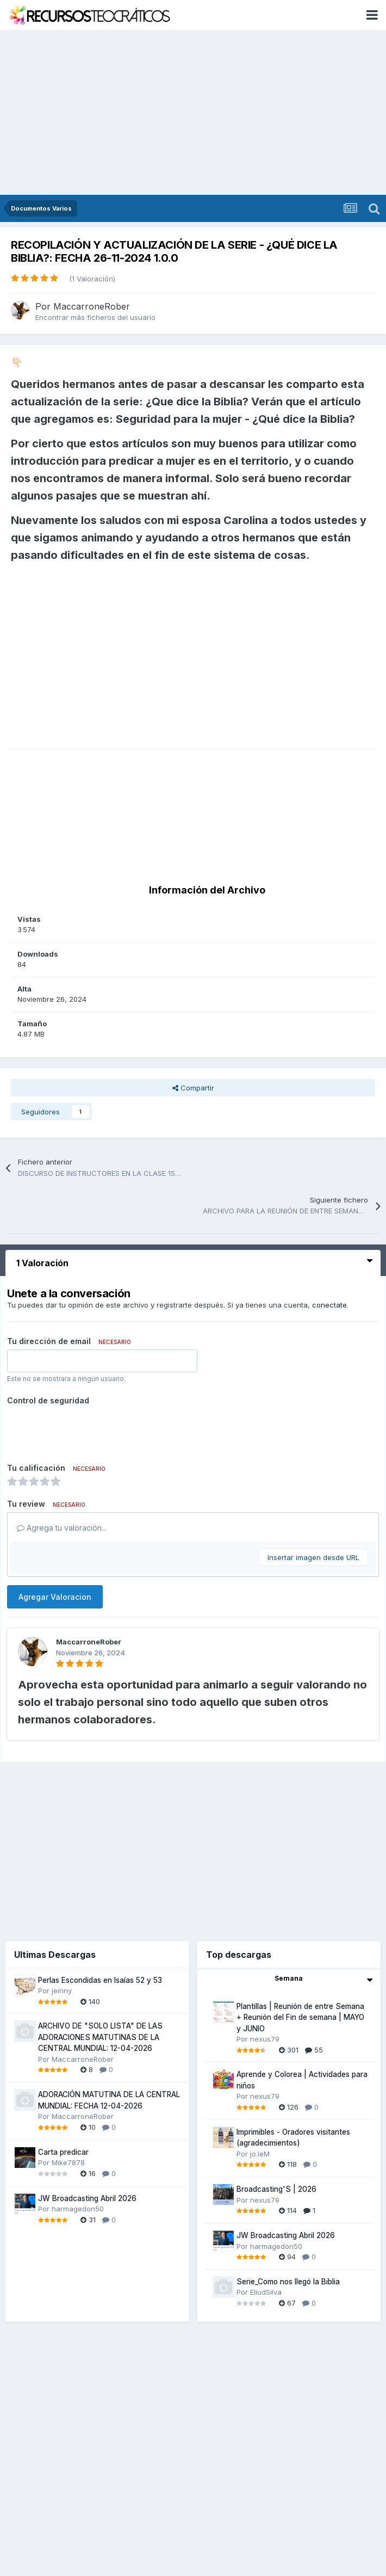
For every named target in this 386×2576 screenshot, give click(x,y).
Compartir (193, 1088)
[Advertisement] (193, 113)
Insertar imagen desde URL (313, 1557)
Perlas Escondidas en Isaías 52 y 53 (100, 1980)
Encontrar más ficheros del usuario (95, 317)
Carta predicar (63, 2152)
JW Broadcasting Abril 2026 (87, 2198)
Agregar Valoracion (54, 1596)
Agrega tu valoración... (62, 1527)
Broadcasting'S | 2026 (276, 2189)
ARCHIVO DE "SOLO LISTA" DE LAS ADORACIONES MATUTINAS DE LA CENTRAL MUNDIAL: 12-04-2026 (100, 2037)
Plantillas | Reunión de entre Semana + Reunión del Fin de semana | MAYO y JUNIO (300, 2017)
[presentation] (89, 1430)
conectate (329, 1305)
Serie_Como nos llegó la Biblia (288, 2281)
